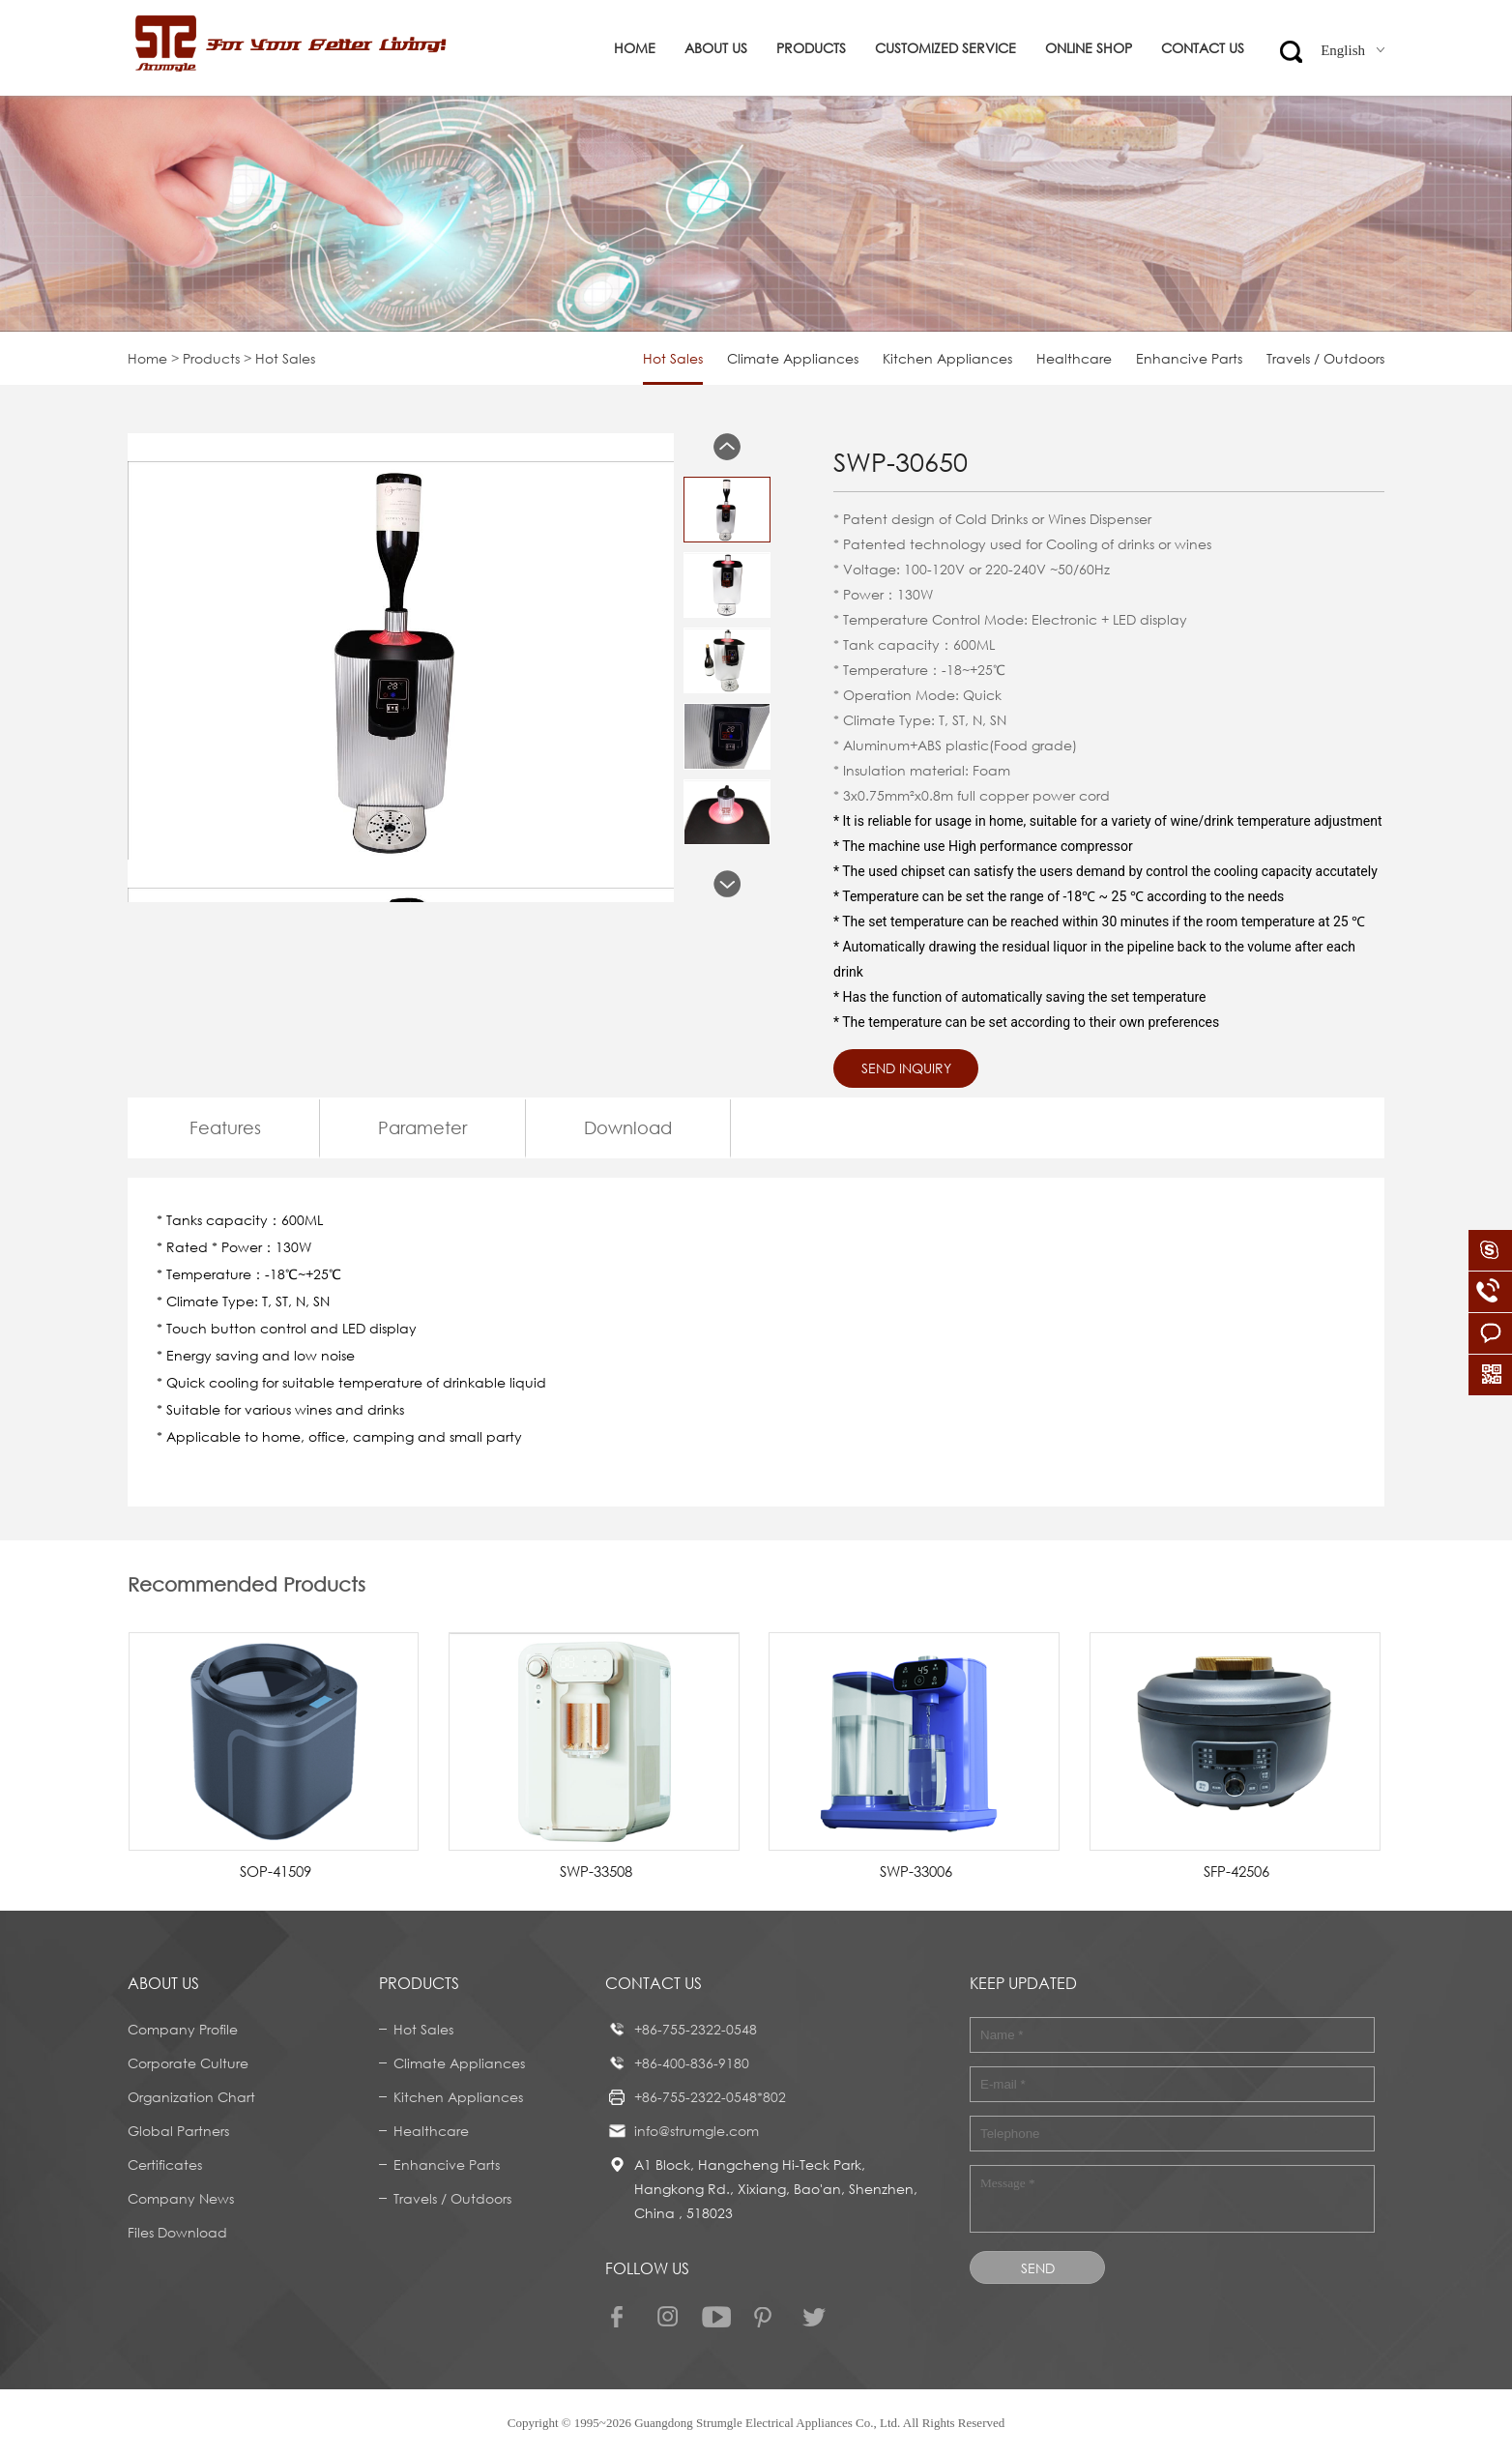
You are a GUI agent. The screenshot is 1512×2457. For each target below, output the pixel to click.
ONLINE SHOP (1088, 48)
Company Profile (183, 2029)
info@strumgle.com (696, 2130)
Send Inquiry (906, 1068)
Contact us (1202, 48)
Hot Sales (673, 358)
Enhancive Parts (1189, 358)
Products (811, 48)
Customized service (945, 48)
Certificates (165, 2164)
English (1352, 50)
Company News (181, 2198)
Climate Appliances (792, 358)
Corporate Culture (188, 2063)
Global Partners (178, 2130)
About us (715, 48)
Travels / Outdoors (1325, 358)
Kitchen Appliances (947, 358)
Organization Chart (191, 2097)
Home (634, 48)
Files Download (177, 2232)
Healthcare (1074, 358)
